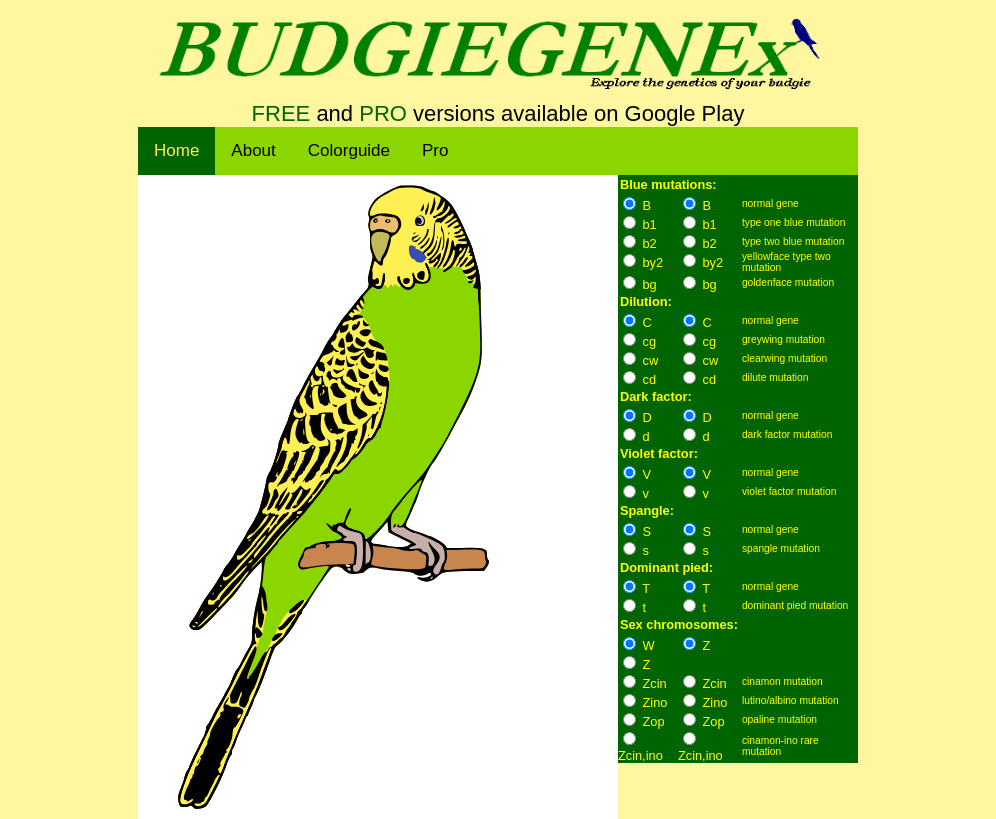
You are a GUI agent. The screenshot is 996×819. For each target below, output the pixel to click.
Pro (435, 150)
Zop (654, 721)
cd (650, 379)
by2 (653, 262)
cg (650, 341)
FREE (281, 113)
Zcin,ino (640, 755)
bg (650, 284)
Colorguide (349, 150)
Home (176, 150)
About (253, 150)
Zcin (655, 683)
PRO (383, 113)
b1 (650, 224)
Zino (655, 702)
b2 (650, 243)
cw (651, 360)
